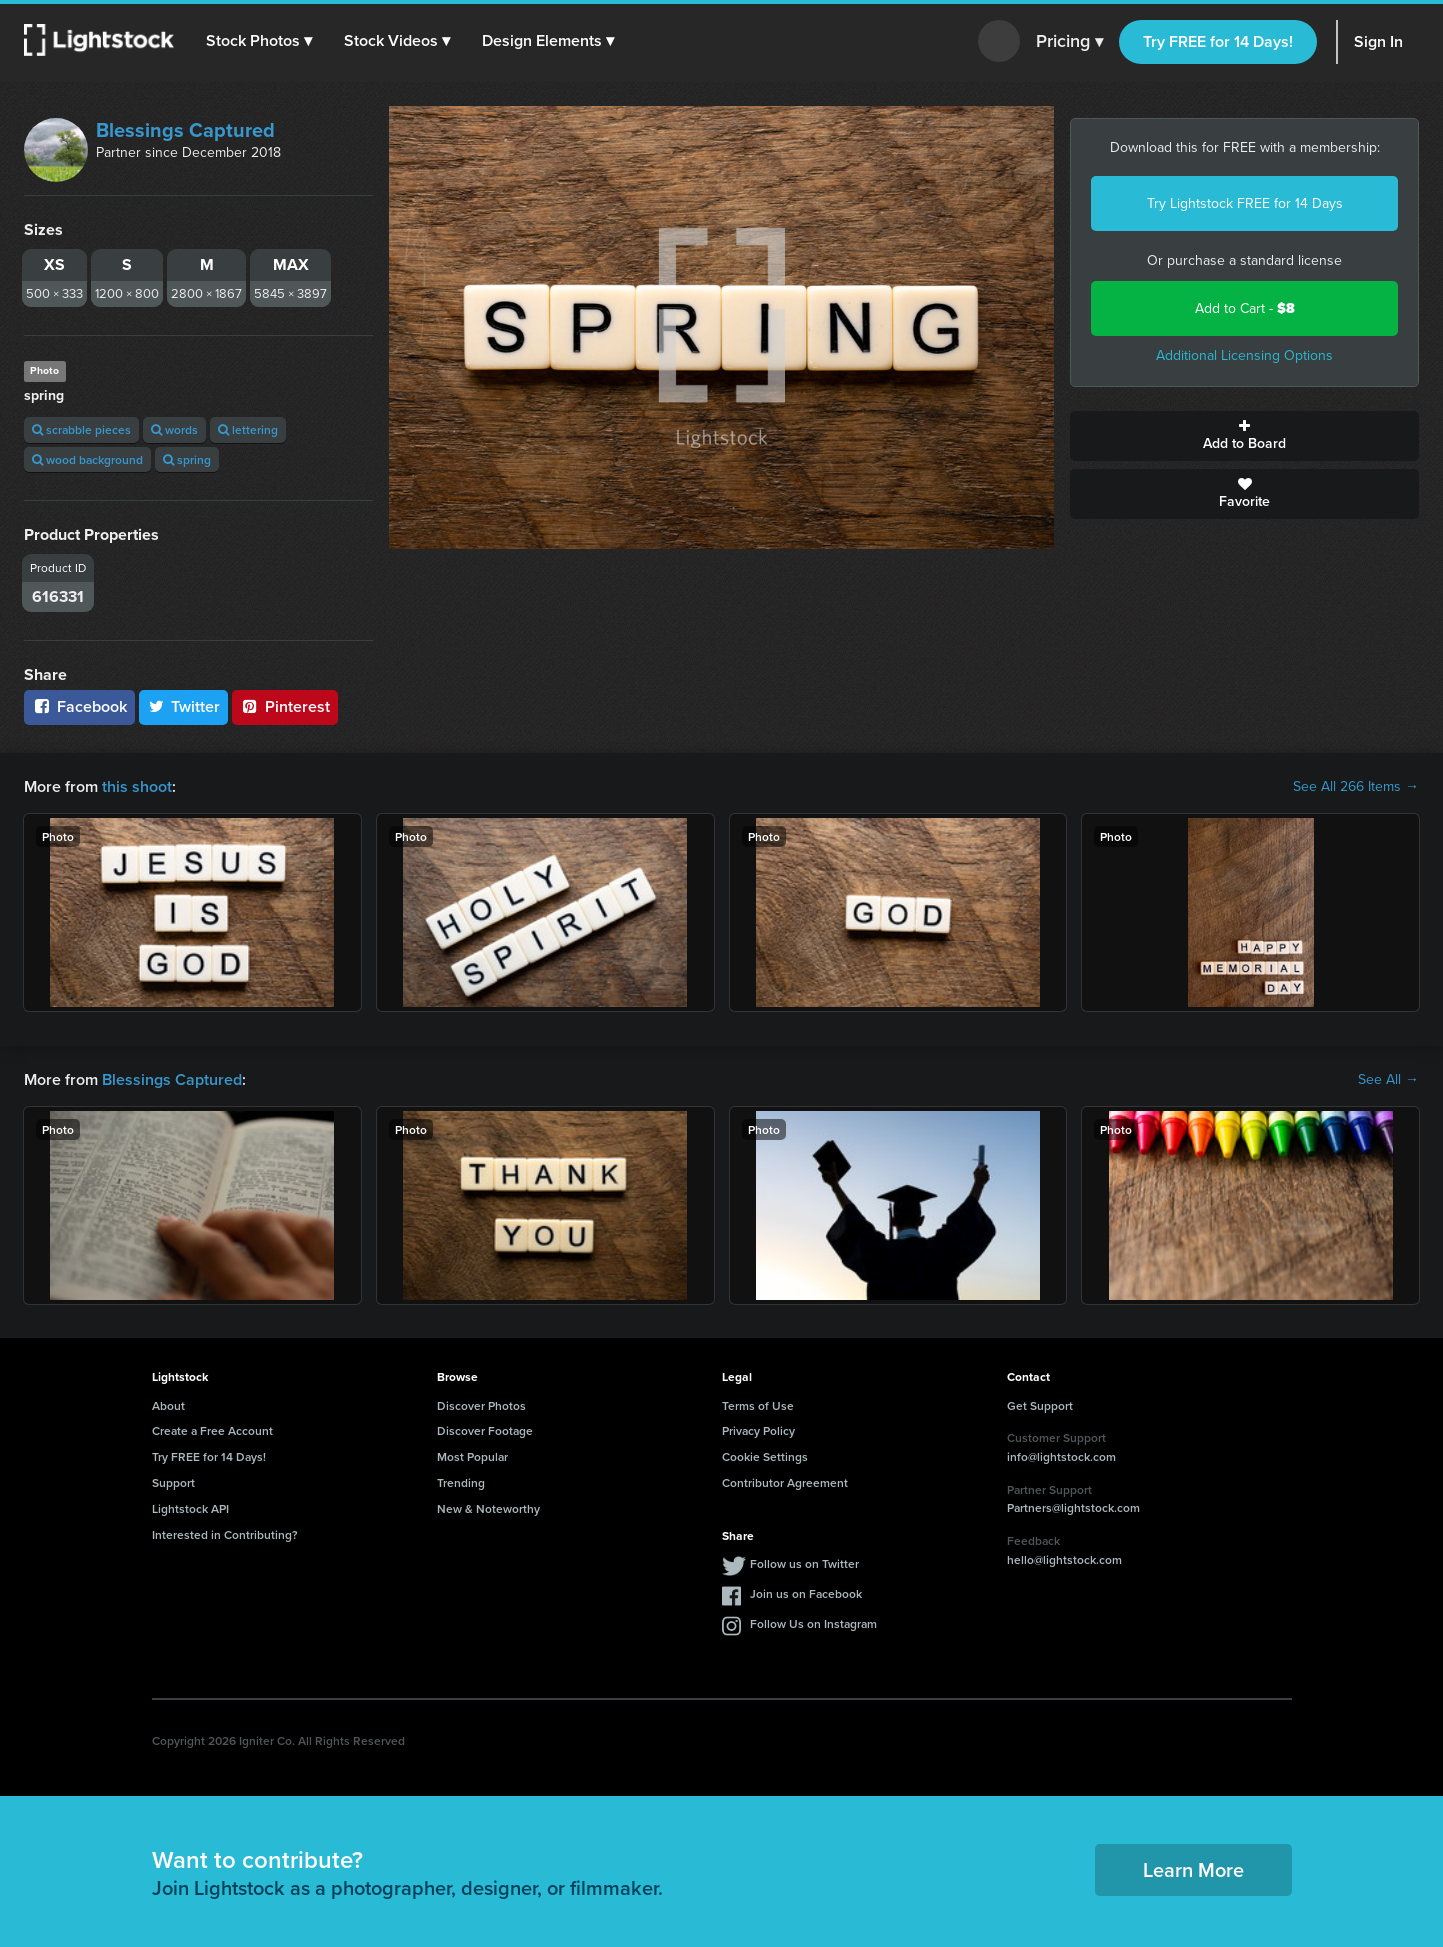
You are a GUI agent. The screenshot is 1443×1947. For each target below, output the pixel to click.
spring (187, 459)
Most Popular (472, 1456)
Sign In (1378, 41)
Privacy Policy (758, 1430)
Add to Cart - (1245, 308)
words (174, 429)
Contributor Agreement (785, 1482)
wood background (87, 459)
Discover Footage (485, 1430)
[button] (259, 41)
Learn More (1193, 1869)
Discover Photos (481, 1405)
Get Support (1040, 1405)
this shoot (137, 786)
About (168, 1405)
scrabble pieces (81, 429)
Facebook (79, 706)
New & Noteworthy (488, 1508)
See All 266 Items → (1356, 787)
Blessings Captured (185, 130)
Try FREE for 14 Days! (1218, 41)
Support (173, 1482)
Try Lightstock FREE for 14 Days (1245, 203)
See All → (1388, 1080)
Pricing (1069, 42)
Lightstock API (190, 1508)
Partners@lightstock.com (1073, 1507)
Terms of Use (758, 1405)
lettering (248, 429)
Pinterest (285, 706)
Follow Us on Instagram (813, 1623)
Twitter (184, 706)
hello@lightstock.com (1064, 1559)
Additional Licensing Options (1244, 355)
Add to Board (1244, 436)
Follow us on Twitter (804, 1563)
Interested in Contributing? (225, 1534)
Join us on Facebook (806, 1593)
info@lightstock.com (1061, 1456)
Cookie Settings (765, 1456)
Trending (461, 1482)
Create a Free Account (212, 1430)
